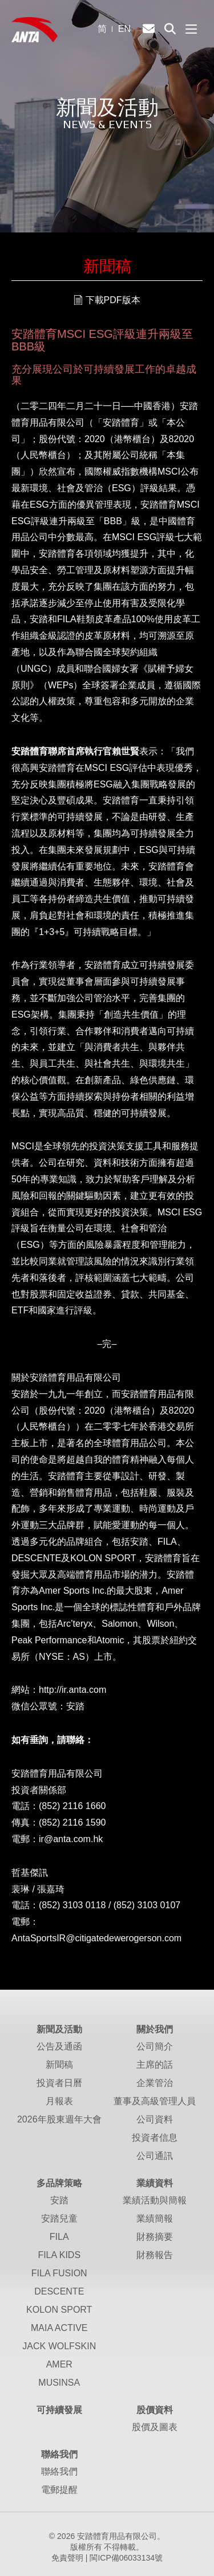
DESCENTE (59, 2291)
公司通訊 (154, 2156)
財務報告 (154, 2255)
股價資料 (154, 2410)
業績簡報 (154, 2218)
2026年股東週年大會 (59, 2119)
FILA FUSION (59, 2273)
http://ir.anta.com (72, 1690)
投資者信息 (154, 2137)
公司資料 (154, 2119)
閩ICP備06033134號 (126, 2557)
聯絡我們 (59, 2454)
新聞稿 (59, 2064)
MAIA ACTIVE (59, 2328)
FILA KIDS (59, 2255)
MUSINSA (59, 2382)
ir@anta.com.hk (71, 1839)
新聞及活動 (59, 2029)
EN (124, 29)
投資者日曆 (59, 2083)
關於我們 (154, 2029)
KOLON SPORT (59, 2309)
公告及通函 (59, 2046)
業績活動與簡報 (155, 2200)
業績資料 (154, 2183)
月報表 (59, 2101)
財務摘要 (154, 2237)
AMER (59, 2364)
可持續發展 (59, 2410)
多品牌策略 (59, 2183)
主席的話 (154, 2064)
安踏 (59, 2200)
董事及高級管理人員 (155, 2101)
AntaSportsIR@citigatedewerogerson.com (96, 1938)
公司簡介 (154, 2046)
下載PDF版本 (113, 300)
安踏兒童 (59, 2218)
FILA (59, 2237)
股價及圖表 (154, 2427)
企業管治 (154, 2083)
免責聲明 (67, 2557)
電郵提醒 (59, 2490)
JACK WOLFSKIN (59, 2346)
